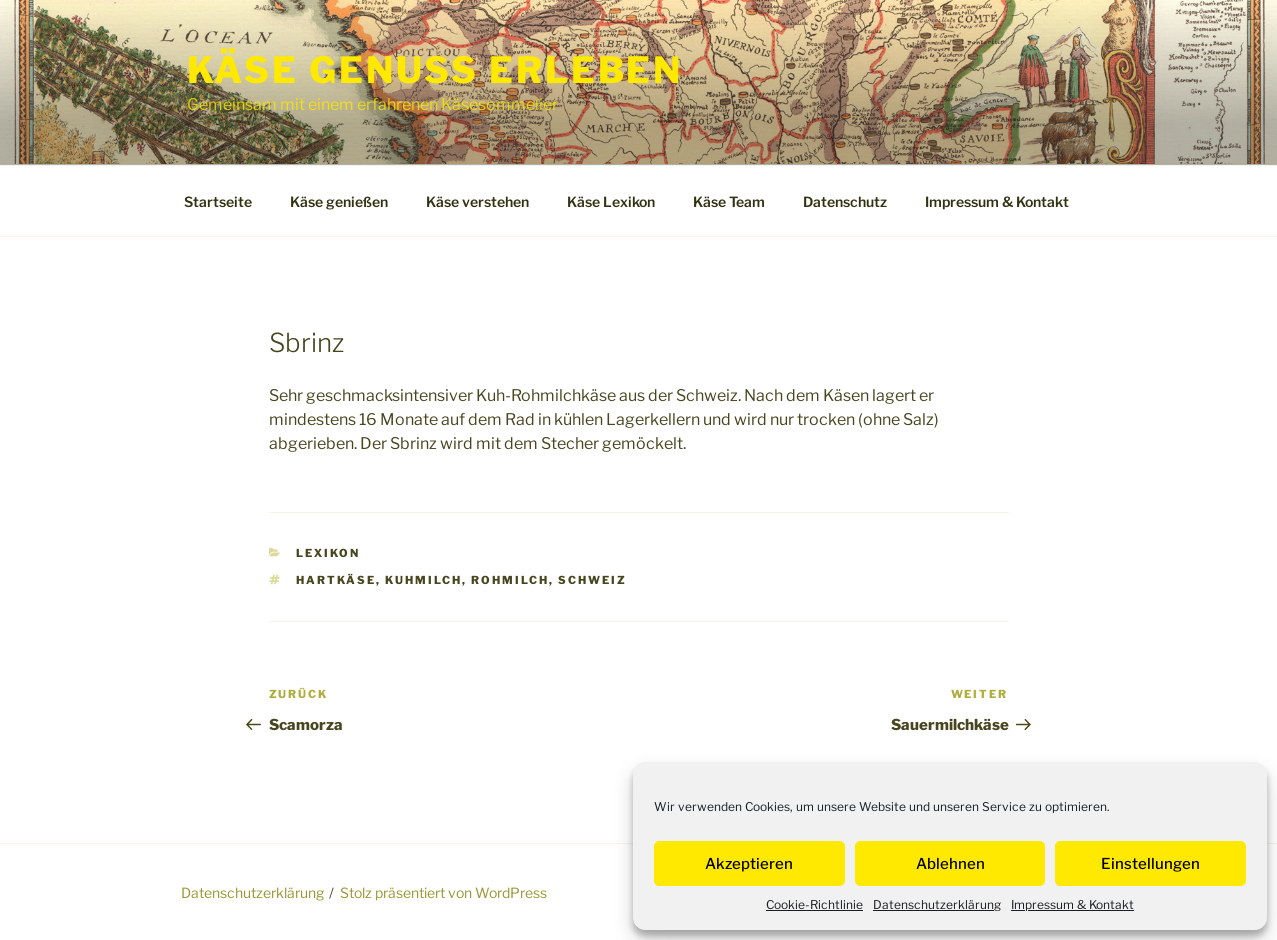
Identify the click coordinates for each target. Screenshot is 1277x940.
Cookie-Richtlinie (814, 904)
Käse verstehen (477, 201)
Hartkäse (336, 580)
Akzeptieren (749, 864)
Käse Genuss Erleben (435, 70)
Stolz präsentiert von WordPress (443, 892)
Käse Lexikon (611, 201)
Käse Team (729, 201)
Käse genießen (339, 201)
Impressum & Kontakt (1072, 904)
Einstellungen (1150, 864)
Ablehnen (950, 864)
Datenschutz (845, 201)
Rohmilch (510, 580)
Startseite (218, 201)
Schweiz (592, 580)
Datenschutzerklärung (937, 904)
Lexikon (328, 553)
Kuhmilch (423, 580)
